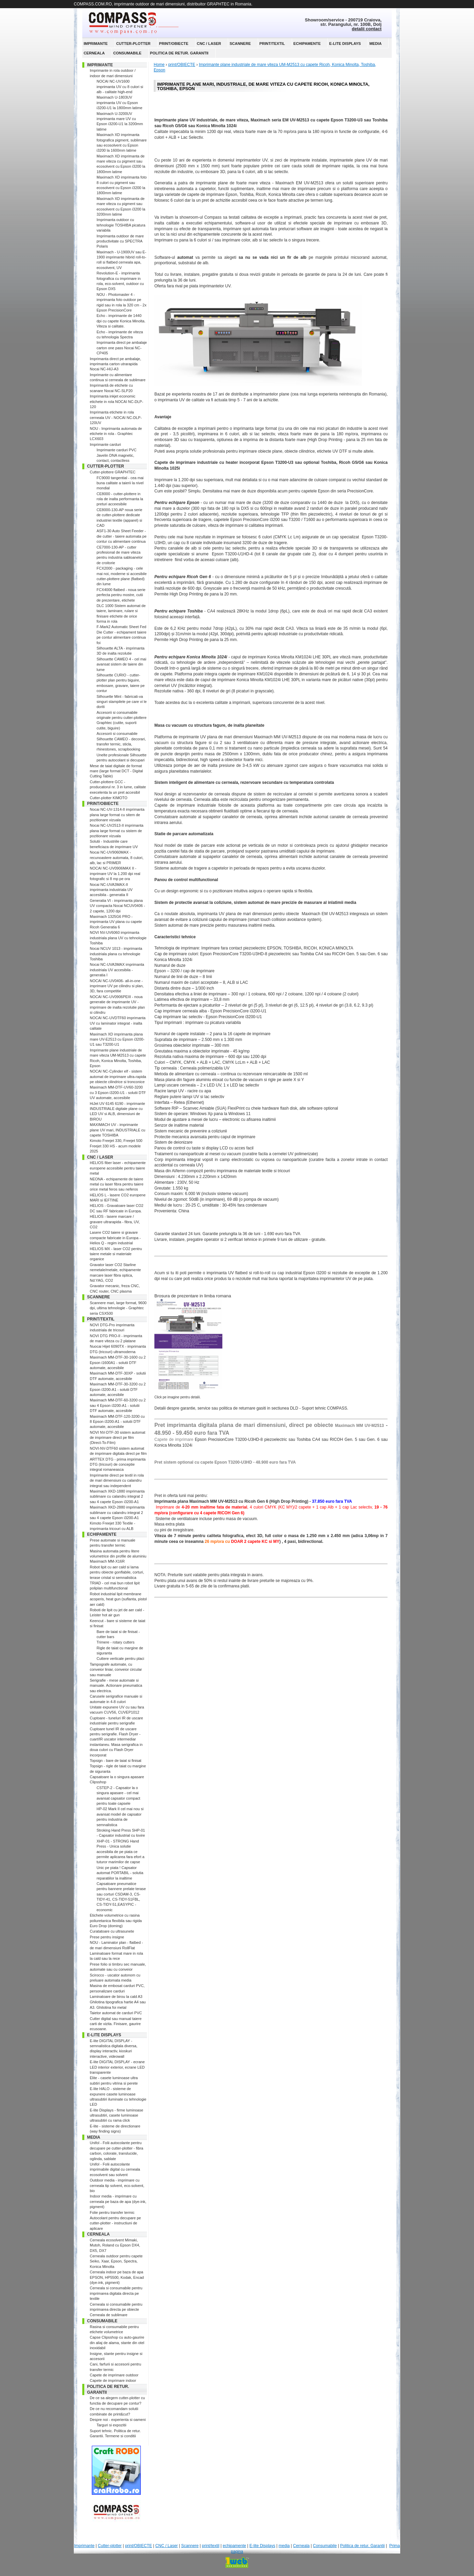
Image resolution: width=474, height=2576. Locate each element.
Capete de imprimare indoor (113, 2380)
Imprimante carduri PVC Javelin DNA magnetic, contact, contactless (116, 455)
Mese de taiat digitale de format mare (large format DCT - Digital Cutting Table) (116, 771)
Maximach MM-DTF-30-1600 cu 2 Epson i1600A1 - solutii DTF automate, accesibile (118, 1362)
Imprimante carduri (105, 444)
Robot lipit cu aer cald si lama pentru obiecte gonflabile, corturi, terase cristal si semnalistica (117, 1572)
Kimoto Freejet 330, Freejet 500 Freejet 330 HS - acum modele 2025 (116, 1146)
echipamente (307, 43)
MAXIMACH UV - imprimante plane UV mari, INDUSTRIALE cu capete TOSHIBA (117, 1130)
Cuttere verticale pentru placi (120, 1658)
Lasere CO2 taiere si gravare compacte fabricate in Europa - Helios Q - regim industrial (115, 1237)
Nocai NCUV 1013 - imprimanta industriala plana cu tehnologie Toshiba (116, 953)
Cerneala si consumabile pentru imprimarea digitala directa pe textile (116, 2293)
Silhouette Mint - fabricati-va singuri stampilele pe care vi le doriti (122, 701)
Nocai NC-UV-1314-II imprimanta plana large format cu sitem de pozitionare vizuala (117, 814)
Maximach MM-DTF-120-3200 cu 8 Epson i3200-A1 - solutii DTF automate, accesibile (117, 1421)
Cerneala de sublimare (109, 2315)
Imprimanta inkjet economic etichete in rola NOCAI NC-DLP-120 (116, 401)
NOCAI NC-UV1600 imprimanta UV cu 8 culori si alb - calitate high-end (120, 86)
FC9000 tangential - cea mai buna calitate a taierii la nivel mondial (120, 483)
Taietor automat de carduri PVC (116, 2013)
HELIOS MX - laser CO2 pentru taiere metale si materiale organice (116, 1254)
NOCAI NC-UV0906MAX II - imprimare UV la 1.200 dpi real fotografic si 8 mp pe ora (115, 873)
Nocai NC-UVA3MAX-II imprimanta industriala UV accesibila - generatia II (111, 889)
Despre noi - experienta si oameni (118, 2420)
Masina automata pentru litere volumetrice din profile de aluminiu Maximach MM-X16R (118, 1556)
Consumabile (127, 53)
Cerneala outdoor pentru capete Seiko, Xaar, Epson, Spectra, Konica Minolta (116, 2261)
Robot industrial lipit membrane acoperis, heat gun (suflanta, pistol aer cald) (118, 1599)
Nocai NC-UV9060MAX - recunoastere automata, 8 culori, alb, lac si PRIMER (116, 857)
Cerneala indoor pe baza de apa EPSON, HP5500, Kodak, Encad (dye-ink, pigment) (117, 2277)
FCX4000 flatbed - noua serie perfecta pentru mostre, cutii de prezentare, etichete (121, 595)
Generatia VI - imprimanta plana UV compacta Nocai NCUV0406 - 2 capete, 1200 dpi (117, 905)
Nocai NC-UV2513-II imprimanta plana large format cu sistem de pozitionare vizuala (116, 830)
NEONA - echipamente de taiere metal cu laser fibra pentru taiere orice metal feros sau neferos (116, 1184)
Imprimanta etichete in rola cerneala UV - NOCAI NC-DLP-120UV (116, 417)
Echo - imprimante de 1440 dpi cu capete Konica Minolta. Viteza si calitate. (121, 321)
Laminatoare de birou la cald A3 (116, 1996)
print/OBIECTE (173, 43)
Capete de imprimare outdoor (114, 2375)
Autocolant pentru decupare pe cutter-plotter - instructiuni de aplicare (115, 2223)
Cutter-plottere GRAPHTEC (112, 472)
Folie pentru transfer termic (112, 2212)
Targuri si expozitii (111, 2425)
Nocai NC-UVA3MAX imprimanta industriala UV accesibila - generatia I (117, 969)
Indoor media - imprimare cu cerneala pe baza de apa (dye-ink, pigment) (118, 2201)
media (375, 43)
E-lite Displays (345, 43)
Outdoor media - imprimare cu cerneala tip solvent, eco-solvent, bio (117, 2185)
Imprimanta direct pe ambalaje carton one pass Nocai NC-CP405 (122, 347)
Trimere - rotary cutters (115, 1642)
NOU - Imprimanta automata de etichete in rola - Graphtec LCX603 (116, 433)
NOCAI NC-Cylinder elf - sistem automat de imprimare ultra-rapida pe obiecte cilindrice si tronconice (118, 1076)
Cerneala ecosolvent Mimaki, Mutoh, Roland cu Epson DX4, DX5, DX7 (115, 2245)
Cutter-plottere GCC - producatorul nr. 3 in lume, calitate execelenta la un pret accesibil (118, 787)
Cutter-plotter (133, 43)
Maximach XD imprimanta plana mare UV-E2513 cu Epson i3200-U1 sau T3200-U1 (117, 1039)
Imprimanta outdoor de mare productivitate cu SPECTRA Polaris (120, 241)
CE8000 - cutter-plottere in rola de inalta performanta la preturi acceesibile (120, 499)
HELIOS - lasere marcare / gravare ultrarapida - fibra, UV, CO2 (115, 1221)
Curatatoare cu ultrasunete (112, 1931)
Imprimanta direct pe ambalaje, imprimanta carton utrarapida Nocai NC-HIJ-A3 (115, 364)
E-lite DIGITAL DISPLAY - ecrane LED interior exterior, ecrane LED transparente (117, 2067)
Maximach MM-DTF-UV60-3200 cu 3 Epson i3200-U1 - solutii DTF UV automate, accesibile (118, 1092)
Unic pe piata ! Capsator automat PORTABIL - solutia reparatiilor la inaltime (120, 1873)
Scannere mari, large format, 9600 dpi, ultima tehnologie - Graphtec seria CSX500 (118, 1308)
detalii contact (367, 28)
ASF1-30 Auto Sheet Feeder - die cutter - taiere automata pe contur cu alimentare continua (122, 536)
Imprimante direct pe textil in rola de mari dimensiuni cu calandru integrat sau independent (117, 1480)
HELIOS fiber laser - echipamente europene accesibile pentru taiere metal (118, 1168)
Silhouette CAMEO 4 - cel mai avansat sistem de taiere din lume (121, 664)
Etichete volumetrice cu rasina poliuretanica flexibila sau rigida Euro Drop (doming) (116, 1920)
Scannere (240, 43)
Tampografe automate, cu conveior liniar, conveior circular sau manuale (116, 1669)
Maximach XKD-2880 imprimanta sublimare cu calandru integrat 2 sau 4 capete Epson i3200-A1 (117, 1512)
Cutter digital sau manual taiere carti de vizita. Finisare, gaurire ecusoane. (115, 2024)
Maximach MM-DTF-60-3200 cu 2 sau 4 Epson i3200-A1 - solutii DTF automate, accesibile (118, 1405)
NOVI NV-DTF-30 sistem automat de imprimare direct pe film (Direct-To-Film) (117, 1437)
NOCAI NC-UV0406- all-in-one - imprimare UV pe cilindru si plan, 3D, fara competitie (116, 986)
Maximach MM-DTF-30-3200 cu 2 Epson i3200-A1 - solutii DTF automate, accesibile (118, 1389)
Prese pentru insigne (107, 1937)
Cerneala (94, 53)
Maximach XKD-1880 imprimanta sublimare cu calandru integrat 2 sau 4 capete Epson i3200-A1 (117, 1496)
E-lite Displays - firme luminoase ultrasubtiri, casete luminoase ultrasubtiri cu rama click (116, 2115)
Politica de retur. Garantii (179, 53)
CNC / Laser (209, 43)
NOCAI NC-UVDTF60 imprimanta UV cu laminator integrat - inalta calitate (118, 1023)
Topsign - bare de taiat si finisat (115, 1760)
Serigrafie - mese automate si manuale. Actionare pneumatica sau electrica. (116, 1685)
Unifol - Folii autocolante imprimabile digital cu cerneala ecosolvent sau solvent (115, 2169)
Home (159, 64)
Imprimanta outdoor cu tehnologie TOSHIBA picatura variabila (121, 225)
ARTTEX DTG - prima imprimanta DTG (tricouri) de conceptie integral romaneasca (118, 1464)
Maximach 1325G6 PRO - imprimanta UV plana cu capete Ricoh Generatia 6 (116, 921)
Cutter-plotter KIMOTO (108, 798)
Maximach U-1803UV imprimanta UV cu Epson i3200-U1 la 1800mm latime (119, 102)
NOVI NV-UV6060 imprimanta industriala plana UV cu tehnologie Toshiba (118, 937)
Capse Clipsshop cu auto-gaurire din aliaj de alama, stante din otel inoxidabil (117, 2342)
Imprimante (96, 43)
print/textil (272, 43)
